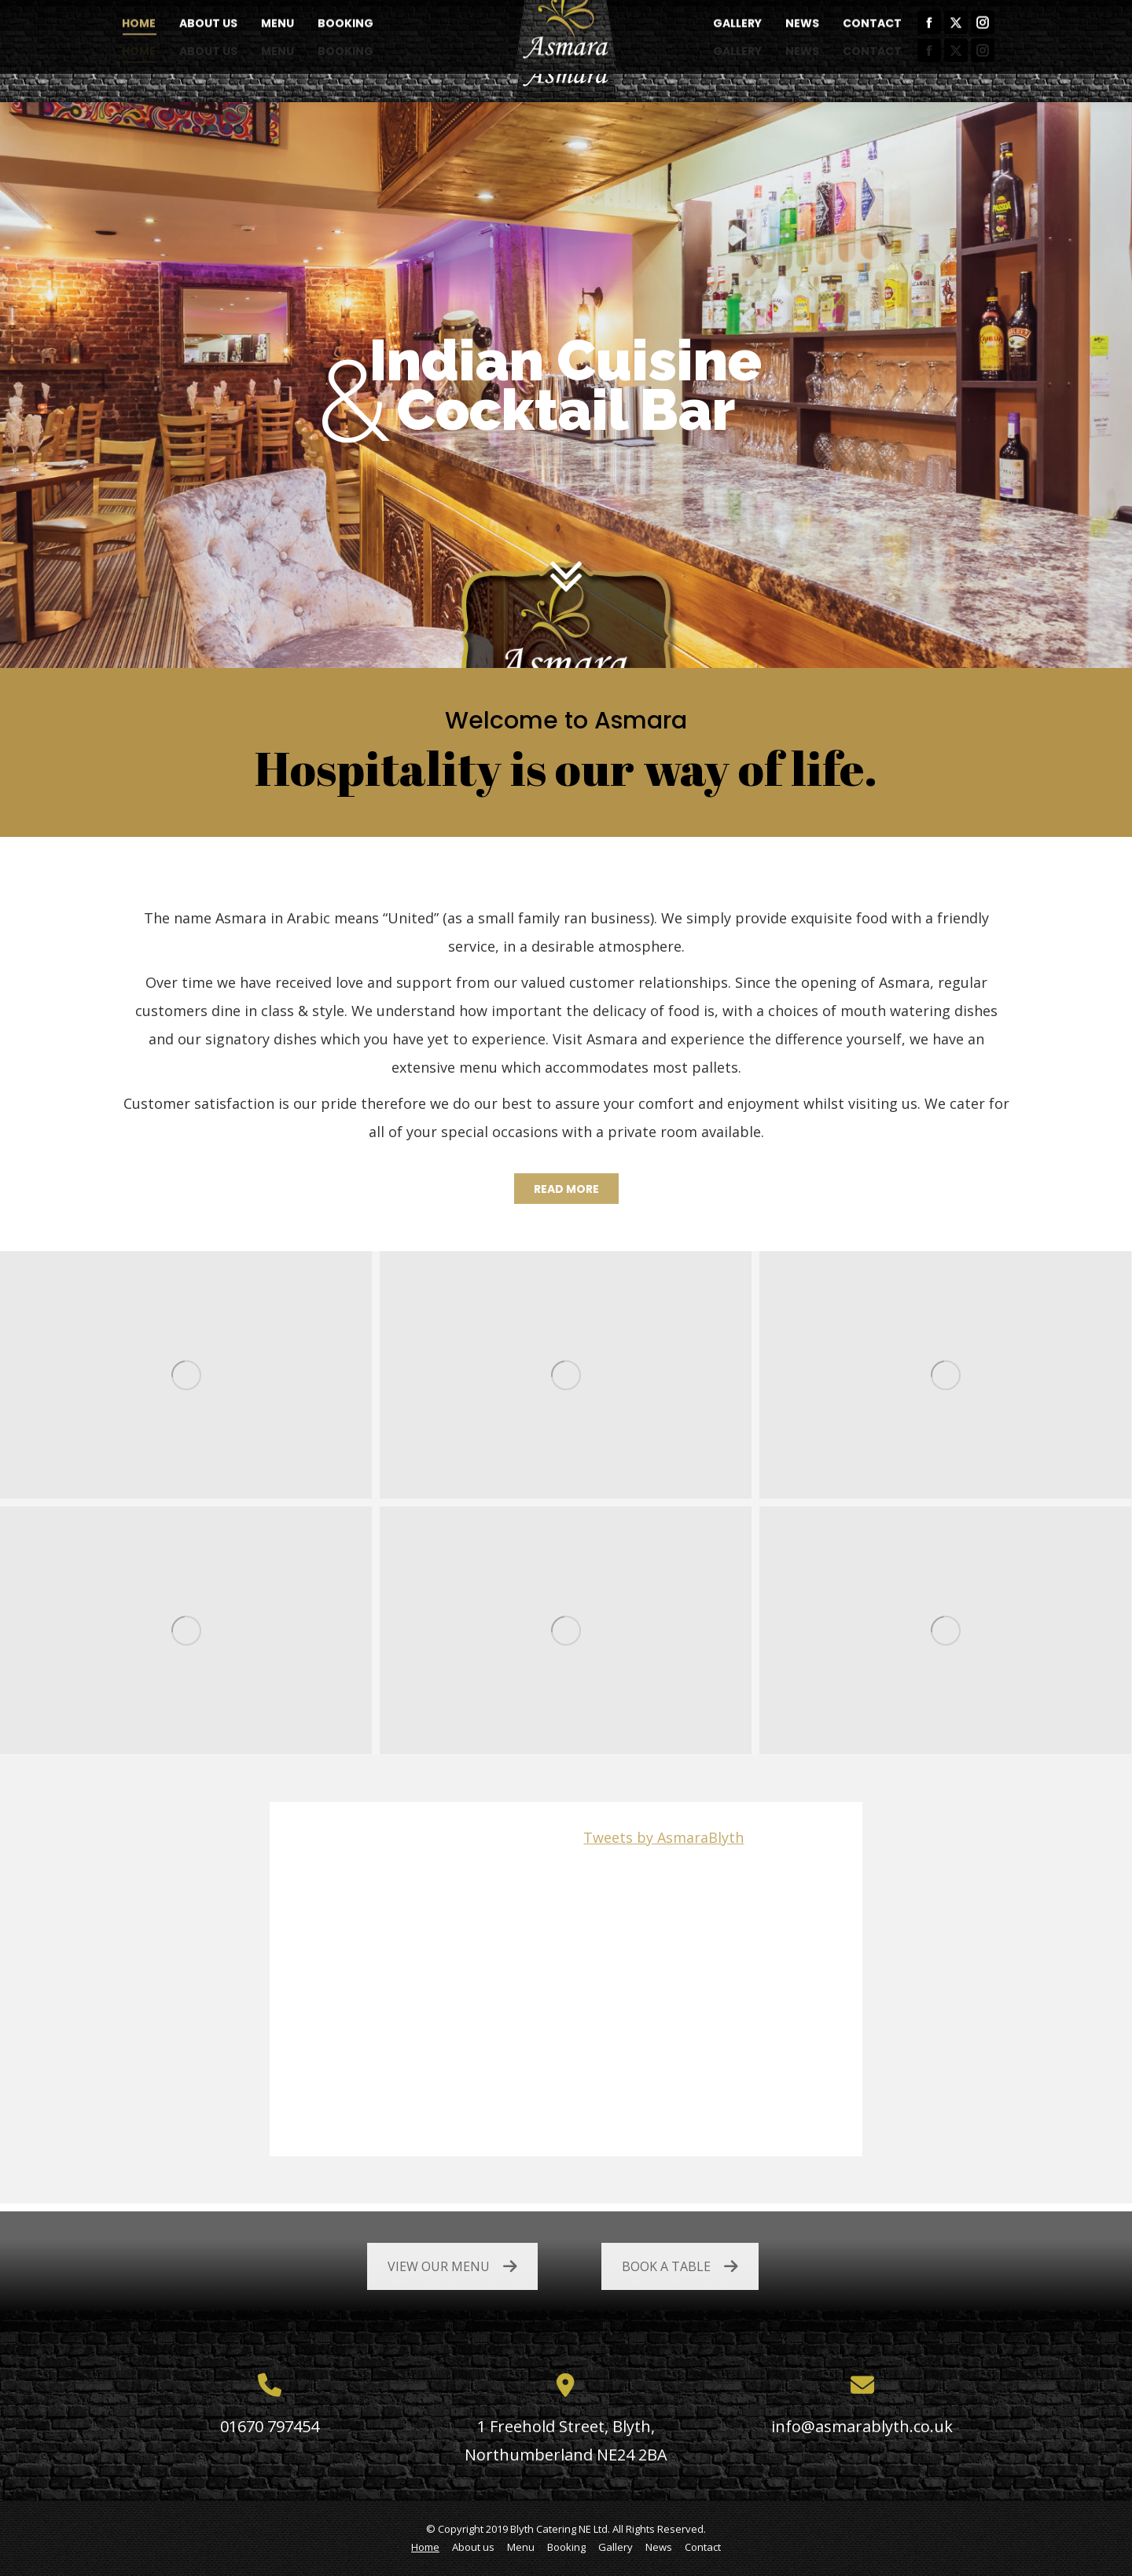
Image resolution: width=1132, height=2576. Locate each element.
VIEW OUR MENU (452, 2266)
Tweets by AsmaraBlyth (663, 1837)
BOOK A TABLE (680, 2266)
